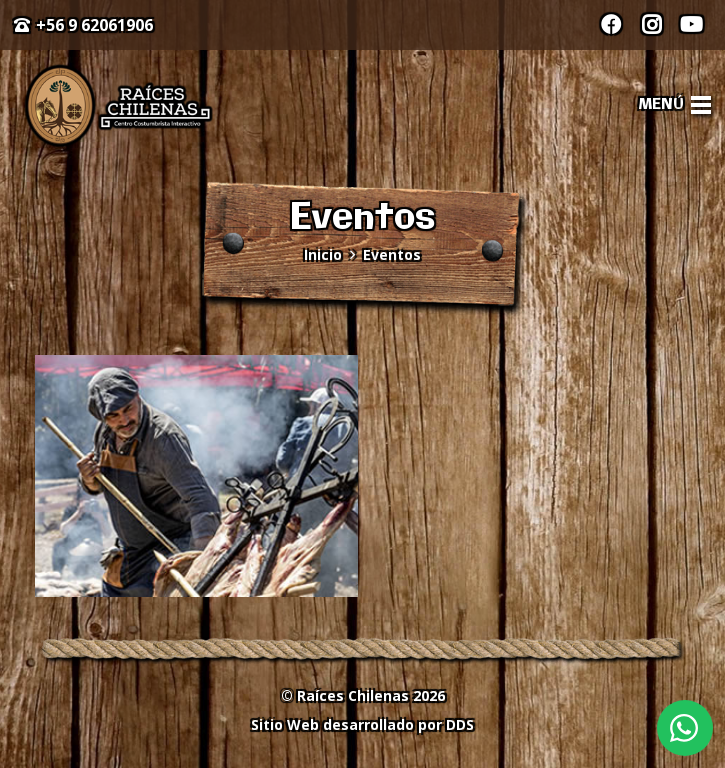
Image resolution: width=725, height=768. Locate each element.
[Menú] (675, 105)
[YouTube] (691, 25)
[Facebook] (611, 25)
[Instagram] (651, 25)
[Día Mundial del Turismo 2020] (196, 476)
